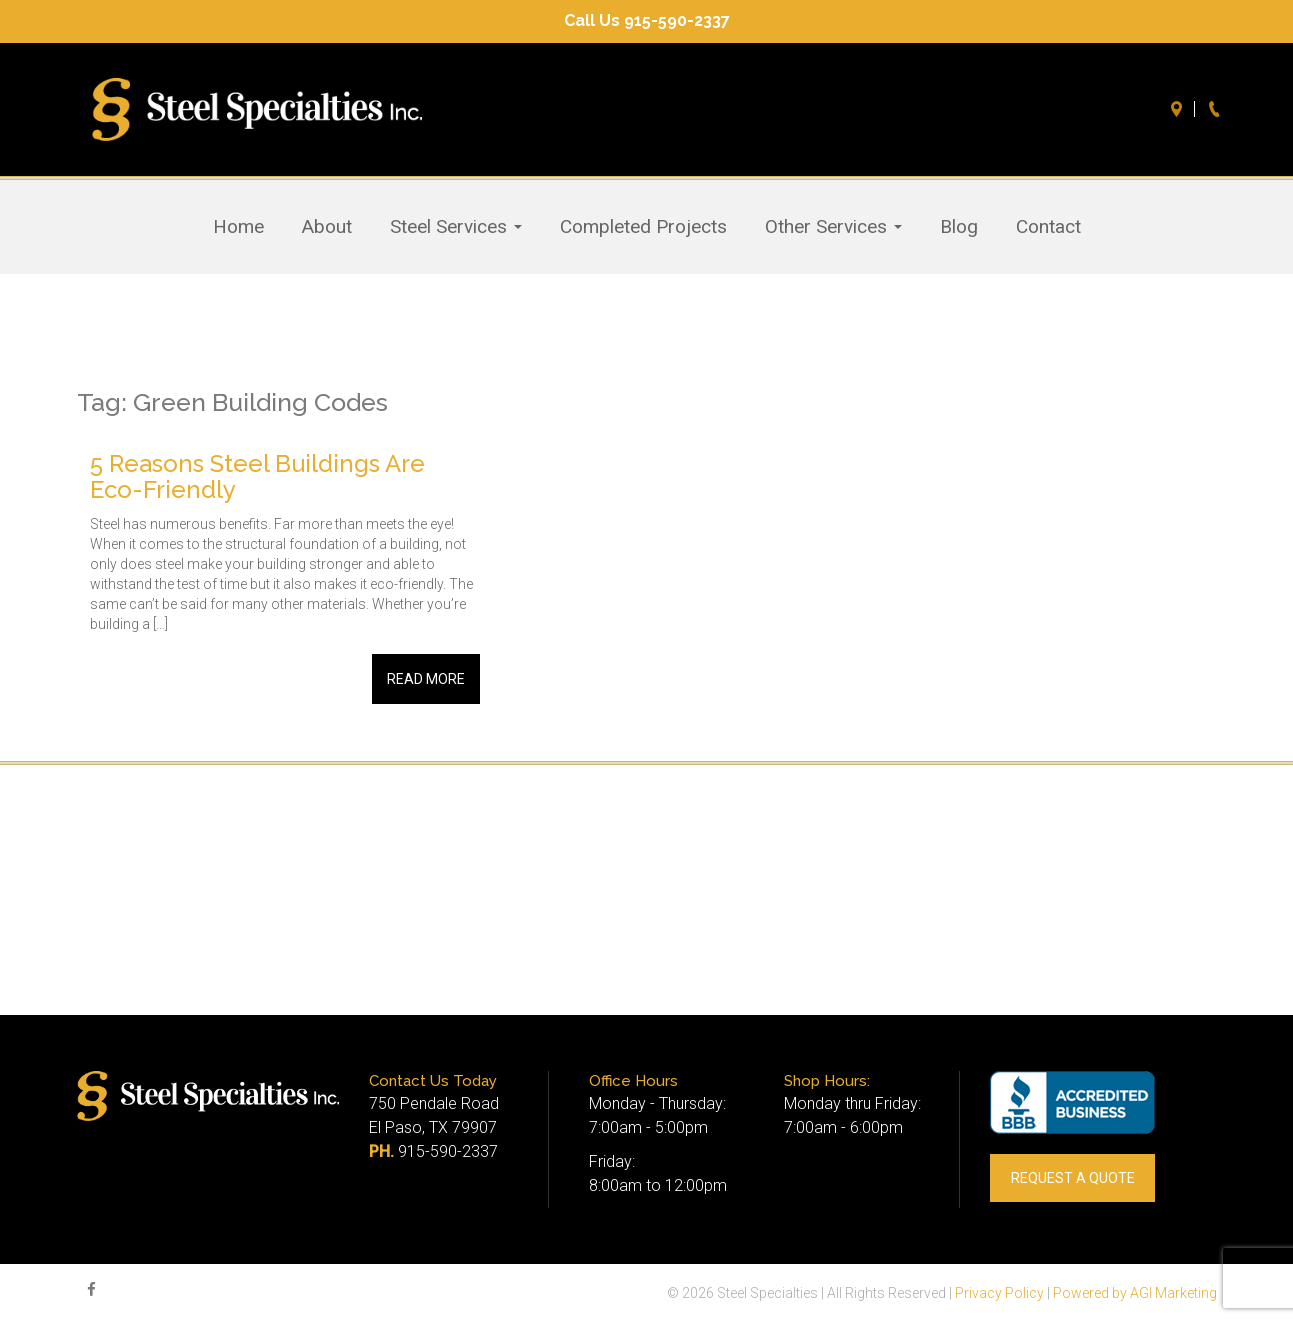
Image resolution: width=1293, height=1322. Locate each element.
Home (238, 227)
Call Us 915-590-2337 (647, 20)
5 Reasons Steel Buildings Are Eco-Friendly (257, 476)
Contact (1048, 227)
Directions (1179, 109)
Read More (426, 679)
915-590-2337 (448, 1151)
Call (1217, 109)
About (327, 227)
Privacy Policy (999, 1293)
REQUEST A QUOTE (1073, 1178)
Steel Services (456, 227)
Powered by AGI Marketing (1135, 1293)
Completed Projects (643, 227)
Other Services (833, 227)
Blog (959, 227)
